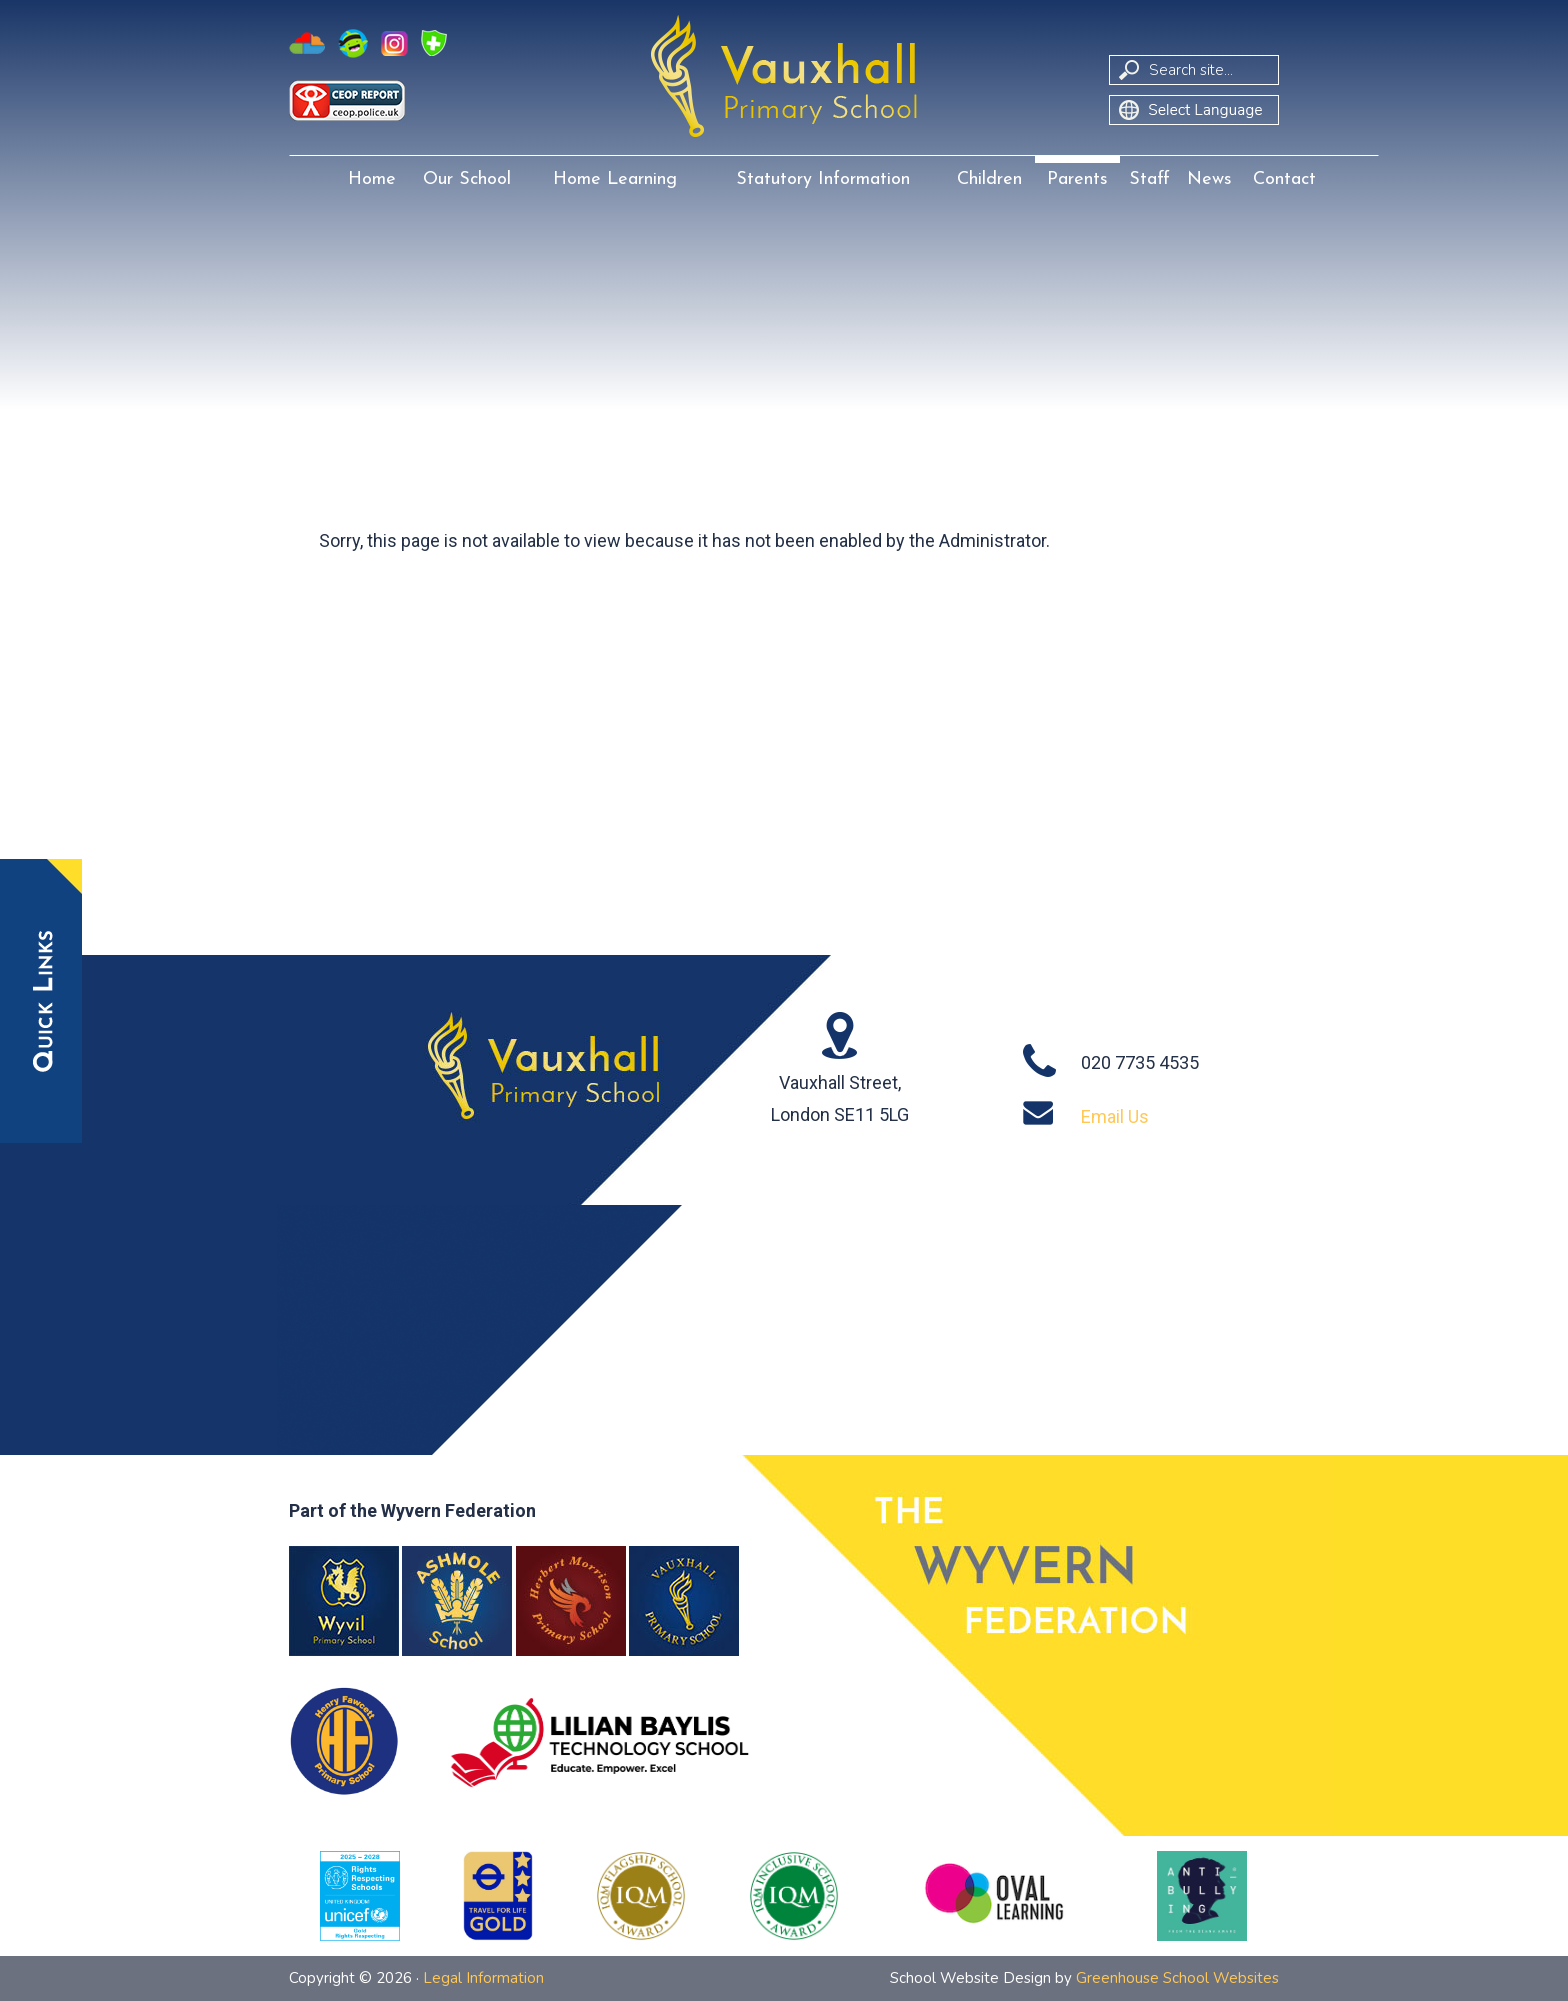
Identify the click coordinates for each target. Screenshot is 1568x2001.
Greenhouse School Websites (1177, 1978)
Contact (1284, 179)
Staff (1149, 179)
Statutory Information (823, 179)
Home (372, 179)
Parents (1077, 179)
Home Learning (615, 179)
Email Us (1115, 1116)
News (1209, 179)
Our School (467, 179)
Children (989, 179)
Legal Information (483, 1978)
